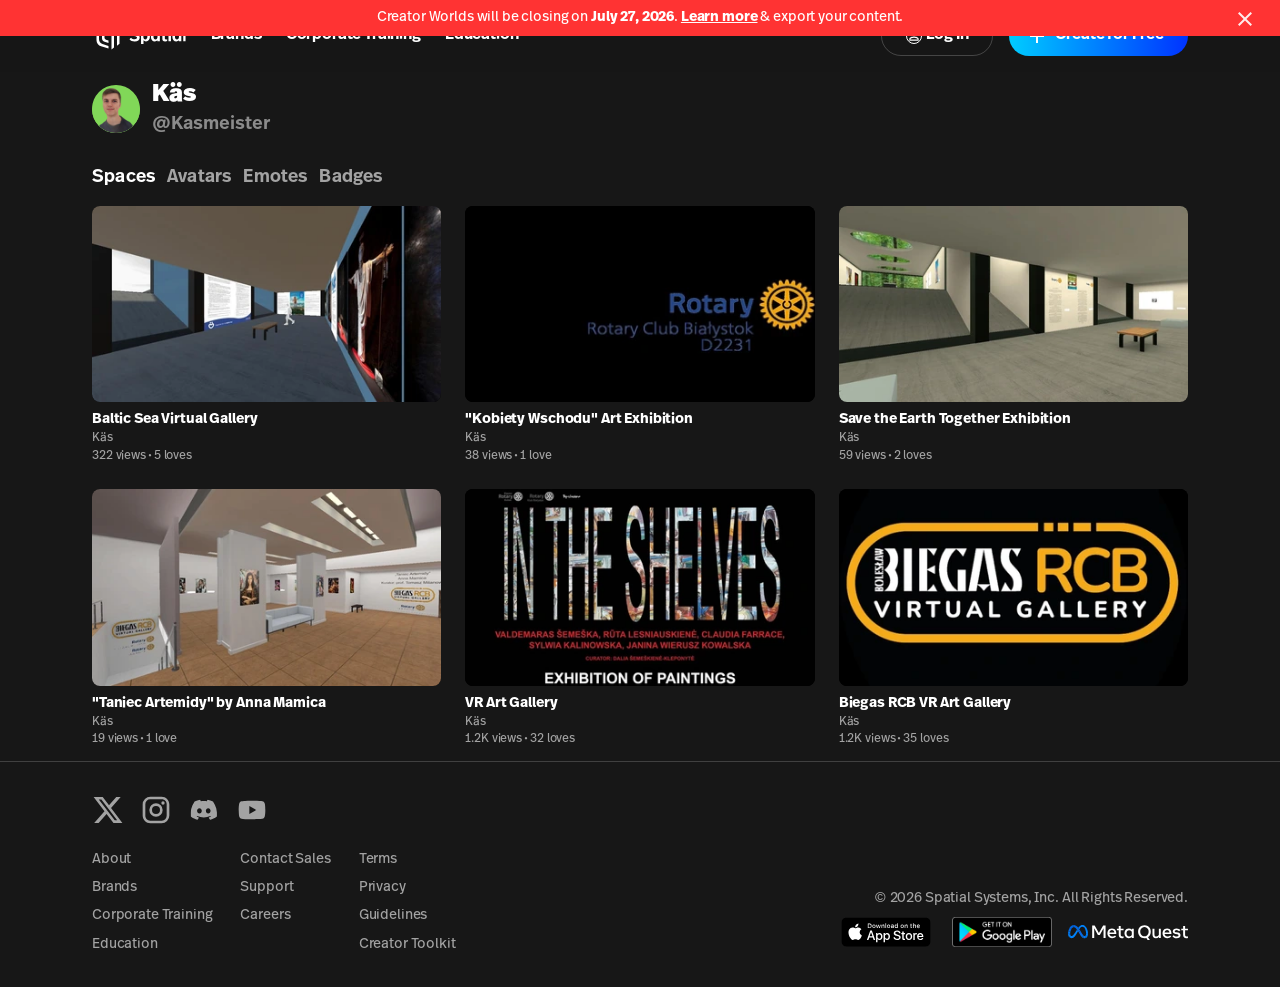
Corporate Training (353, 35)
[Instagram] (156, 810)
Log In (937, 35)
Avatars (199, 177)
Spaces (123, 177)
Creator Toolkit (407, 944)
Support (266, 887)
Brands (236, 35)
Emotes (275, 177)
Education (482, 35)
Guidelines (393, 915)
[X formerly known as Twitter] (108, 810)
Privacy (382, 887)
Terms (378, 859)
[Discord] (204, 810)
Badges (350, 177)
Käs (102, 438)
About (111, 859)
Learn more (719, 17)
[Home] (139, 36)
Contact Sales (285, 859)
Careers (265, 915)
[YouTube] (252, 810)
